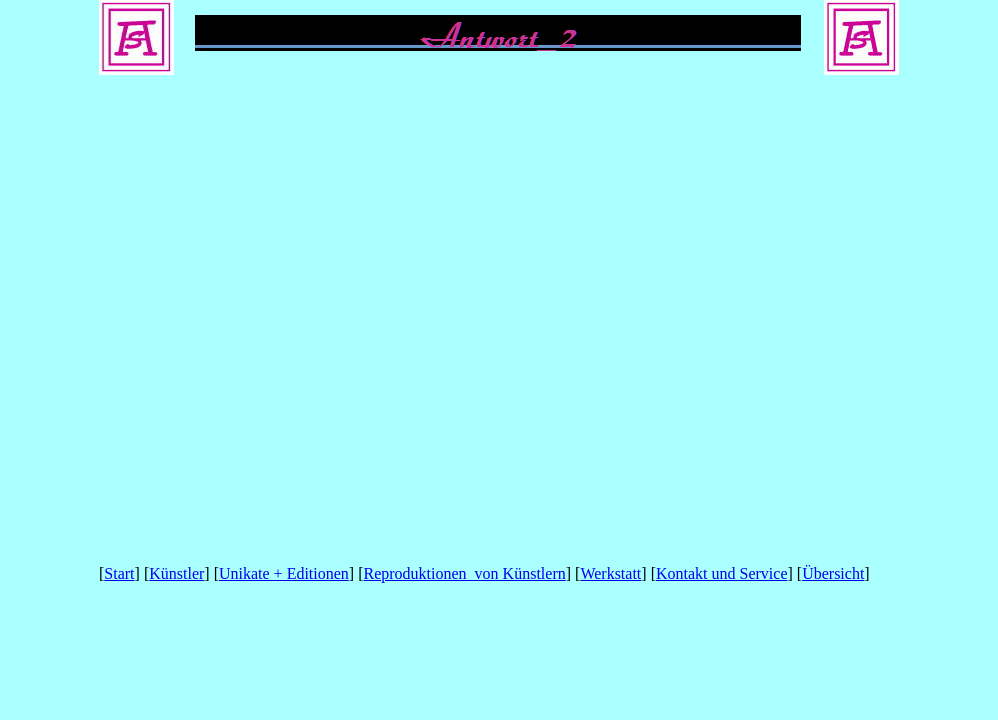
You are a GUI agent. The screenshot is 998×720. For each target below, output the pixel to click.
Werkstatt (610, 573)
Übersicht (833, 573)
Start (119, 573)
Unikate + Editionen (284, 573)
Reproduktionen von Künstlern (465, 573)
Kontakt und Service (722, 573)
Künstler (176, 573)
